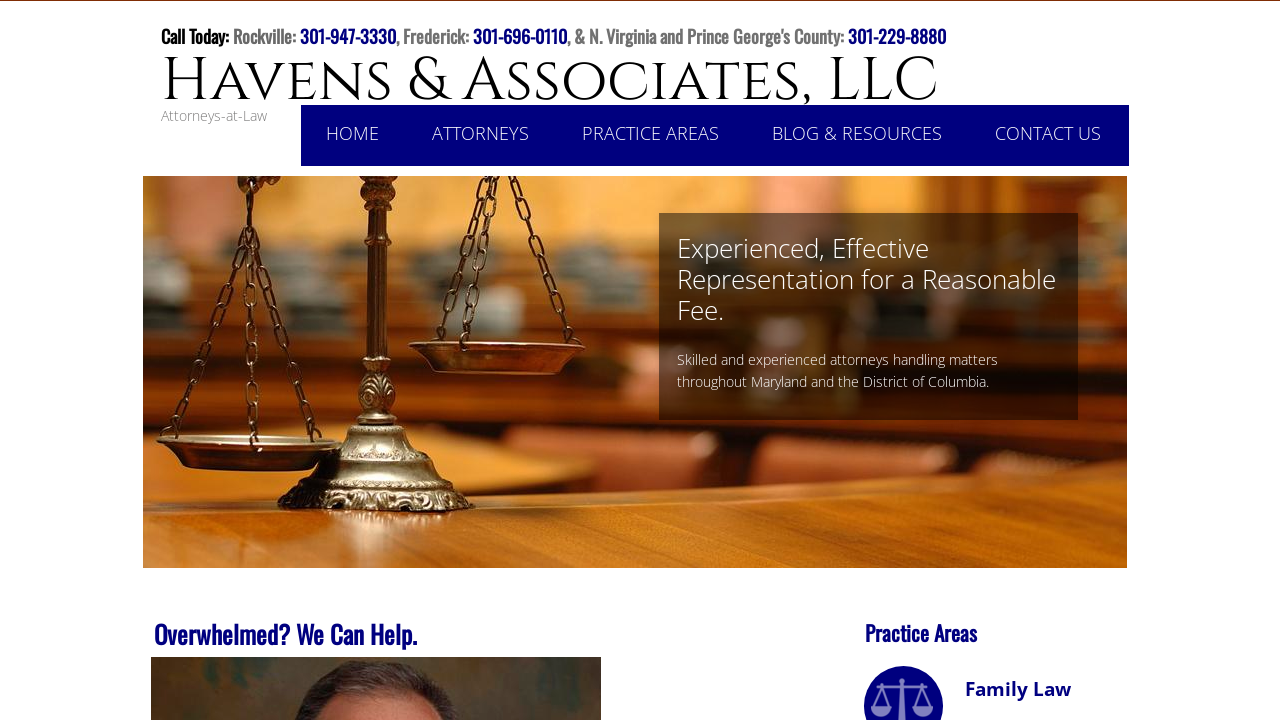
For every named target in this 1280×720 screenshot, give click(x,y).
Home (352, 133)
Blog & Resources (857, 133)
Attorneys (480, 133)
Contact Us (1048, 133)
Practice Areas (650, 133)
